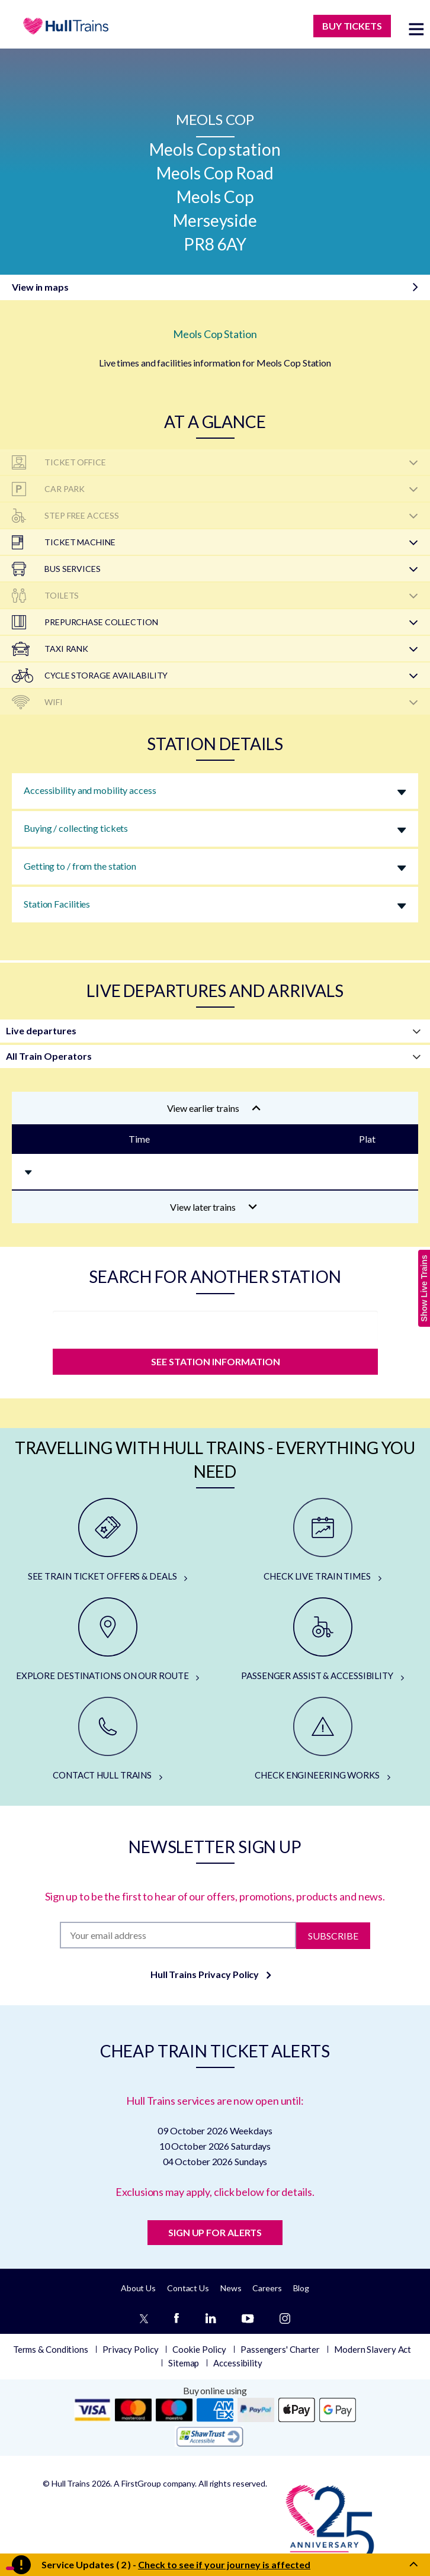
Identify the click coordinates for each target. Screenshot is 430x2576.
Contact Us (188, 2288)
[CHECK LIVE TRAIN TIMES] (322, 1540)
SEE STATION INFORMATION (215, 1361)
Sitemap (183, 2363)
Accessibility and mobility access (90, 790)
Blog (301, 2288)
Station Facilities (57, 903)
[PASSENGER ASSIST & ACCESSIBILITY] (322, 1640)
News (231, 2288)
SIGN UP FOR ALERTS (215, 2232)
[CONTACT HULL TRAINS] (107, 1739)
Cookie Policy (199, 2349)
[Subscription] (178, 1935)
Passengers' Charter (280, 2349)
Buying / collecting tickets (76, 828)
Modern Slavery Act (372, 2349)
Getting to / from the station (80, 865)
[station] (215, 1327)
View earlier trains (214, 1108)
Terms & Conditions (50, 2349)
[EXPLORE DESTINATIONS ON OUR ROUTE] (107, 1640)
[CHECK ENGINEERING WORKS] (322, 1739)
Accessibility (237, 2363)
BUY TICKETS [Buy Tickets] (352, 25)
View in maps (40, 286)
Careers (266, 2288)
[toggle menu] (416, 28)
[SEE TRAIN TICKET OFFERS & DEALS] (107, 1540)
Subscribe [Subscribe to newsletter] (333, 1935)
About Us (138, 2288)
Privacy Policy (130, 2349)
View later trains (213, 1207)
